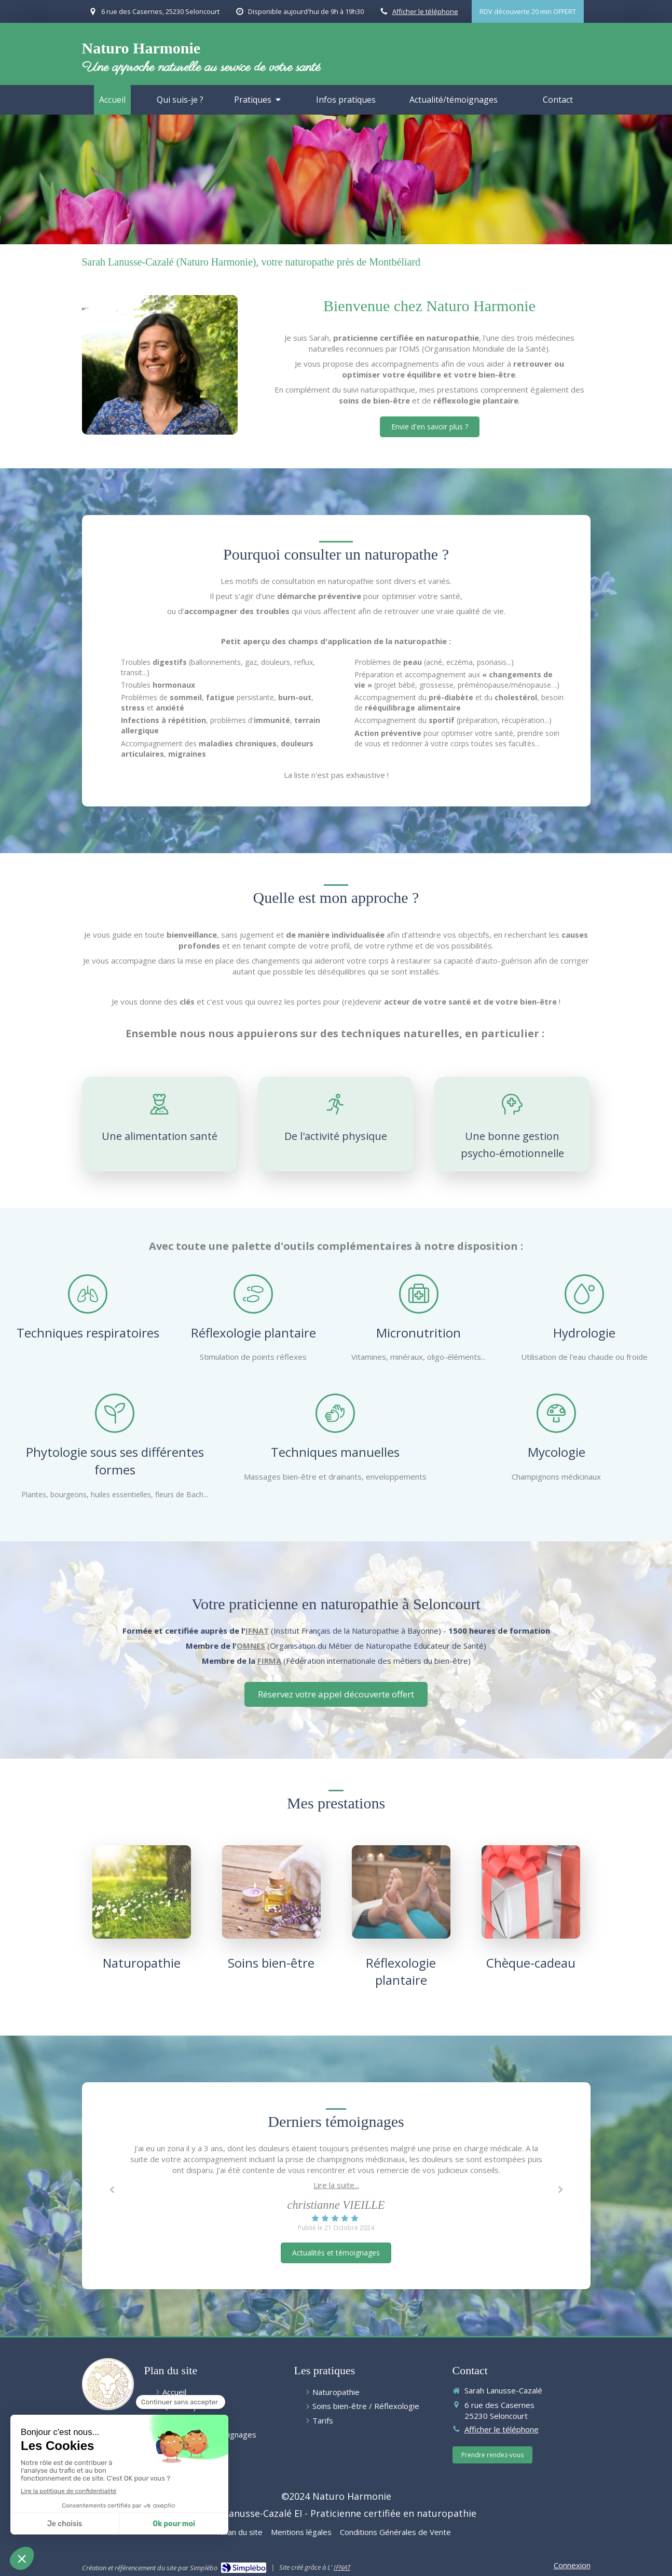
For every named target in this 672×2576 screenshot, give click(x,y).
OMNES (251, 1645)
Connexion (572, 2565)
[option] (336, 2187)
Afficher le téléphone (425, 11)
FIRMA (269, 1660)
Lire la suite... (336, 2185)
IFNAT (257, 1630)
